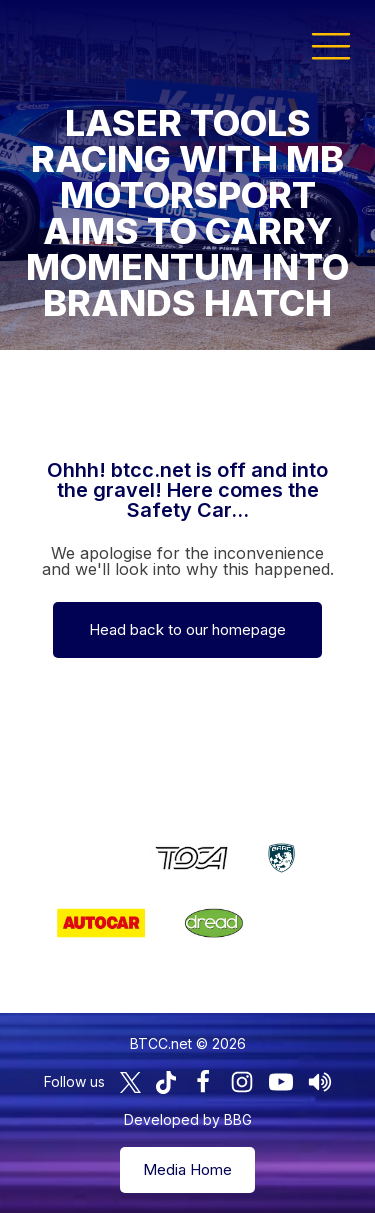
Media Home (187, 1169)
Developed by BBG (188, 1119)
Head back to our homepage (187, 629)
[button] (331, 45)
